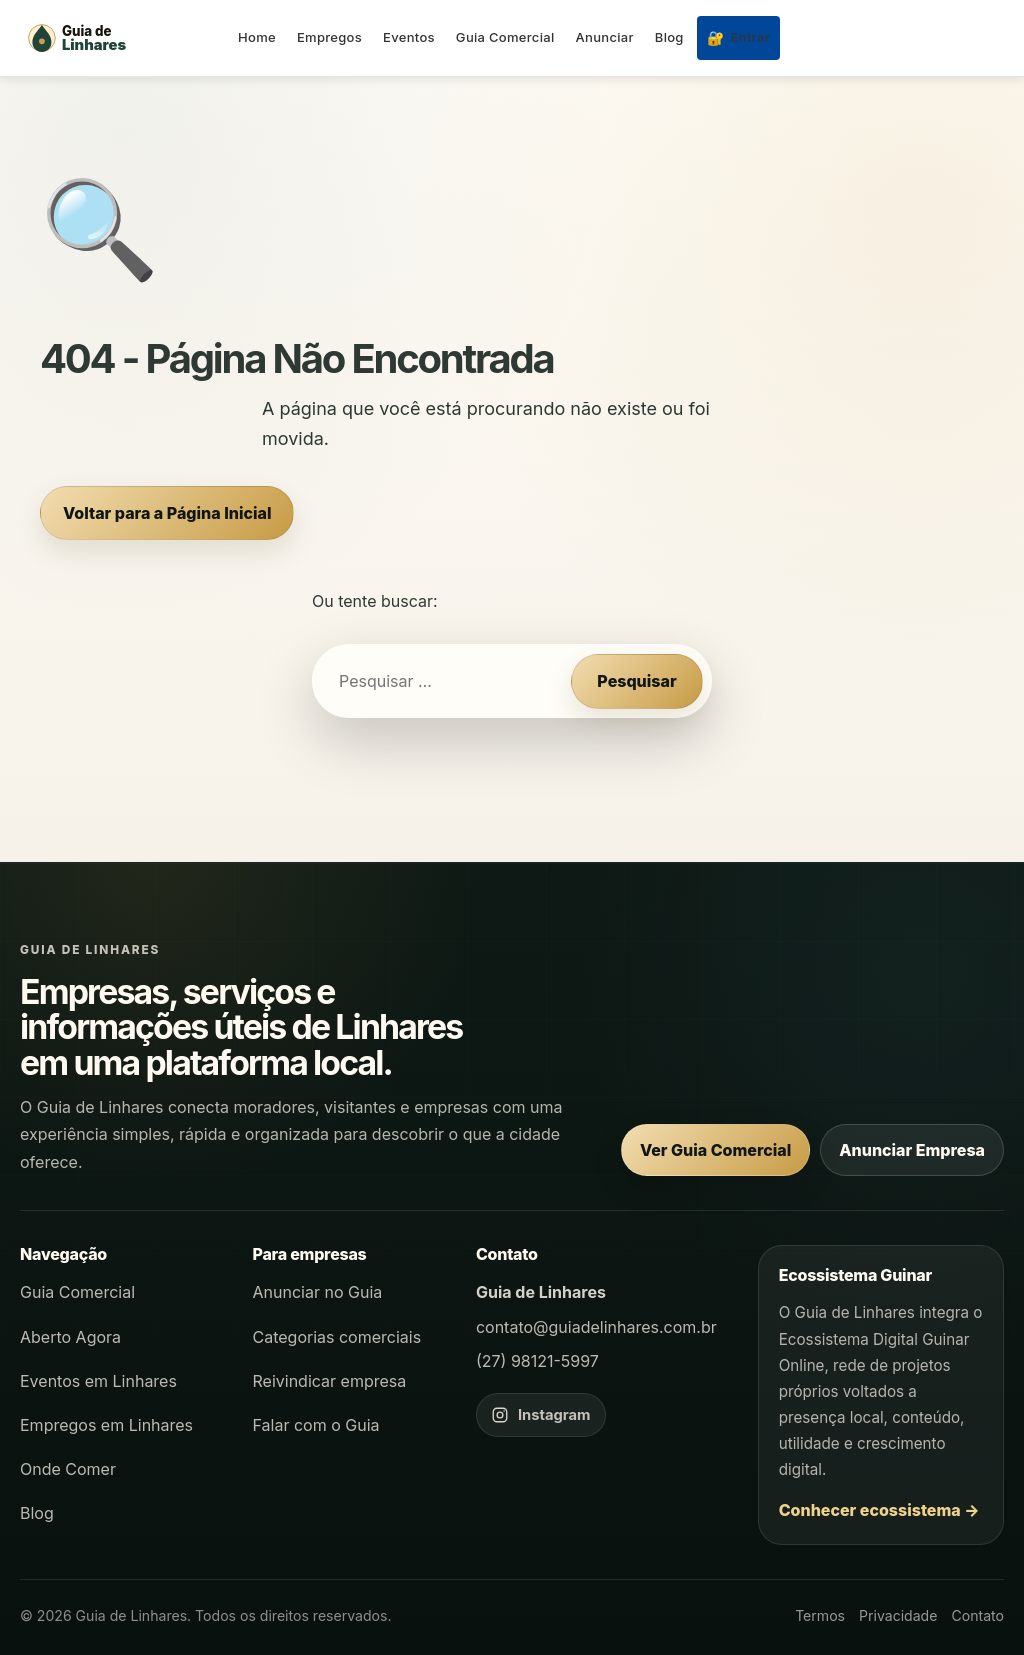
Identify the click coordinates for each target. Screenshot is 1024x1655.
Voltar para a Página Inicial (167, 513)
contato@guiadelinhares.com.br (596, 1327)
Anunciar (605, 37)
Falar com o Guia (316, 1425)
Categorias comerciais (337, 1337)
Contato (977, 1615)
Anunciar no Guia (318, 1292)
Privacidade (898, 1615)
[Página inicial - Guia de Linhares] (120, 38)
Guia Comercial (505, 37)
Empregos (329, 37)
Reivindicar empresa (330, 1381)
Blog (669, 37)
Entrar (738, 37)
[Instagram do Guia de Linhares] (541, 1415)
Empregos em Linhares (106, 1425)
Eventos (409, 37)
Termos (820, 1615)
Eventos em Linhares (98, 1381)
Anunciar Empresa (912, 1150)
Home (257, 37)
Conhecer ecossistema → (879, 1510)
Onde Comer (68, 1469)
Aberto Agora (70, 1337)
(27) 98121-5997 (537, 1361)
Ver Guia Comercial (715, 1150)
